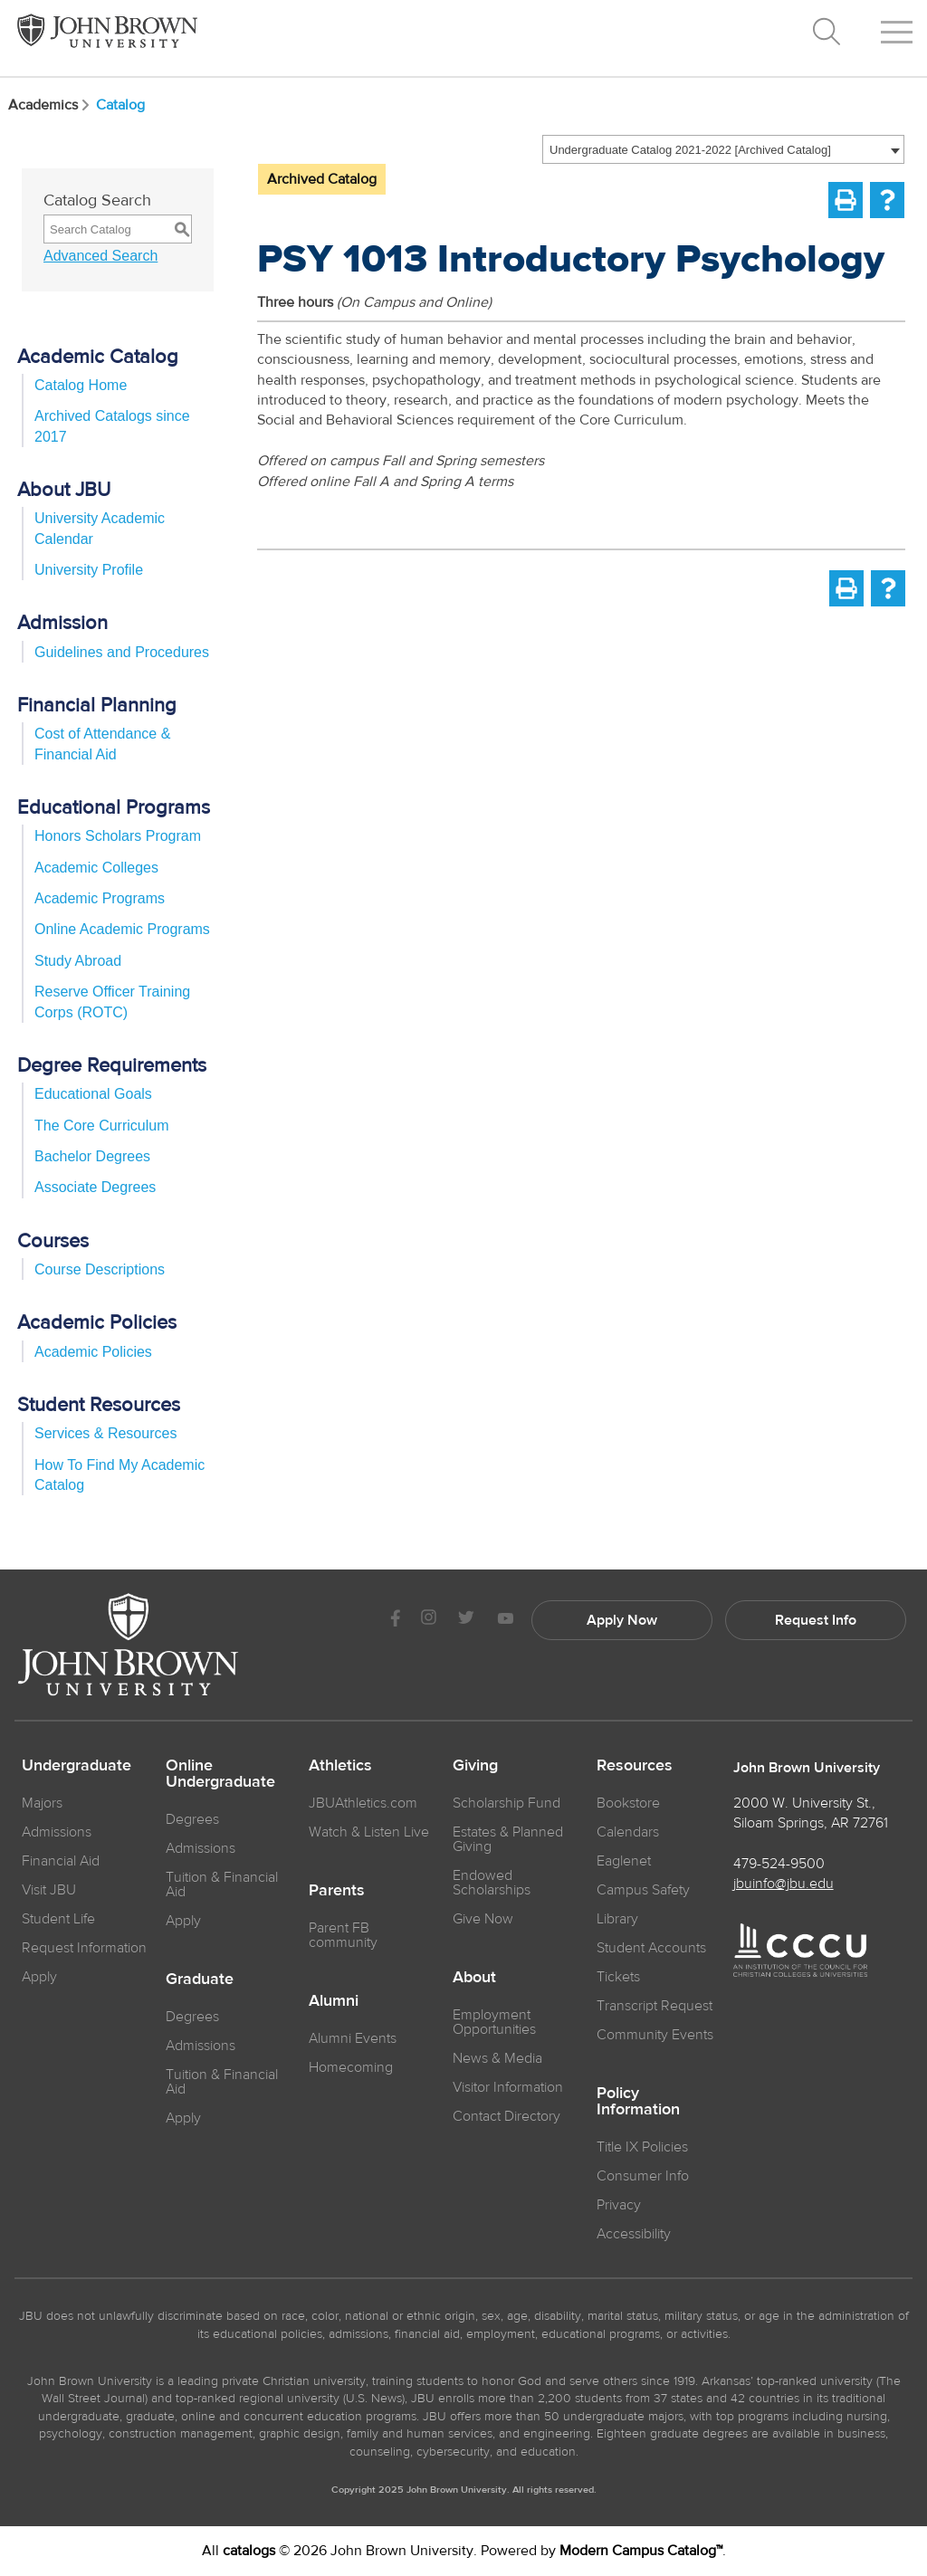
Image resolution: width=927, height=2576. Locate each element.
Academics (50, 105)
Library (617, 1919)
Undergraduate (76, 1766)
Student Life (58, 1919)
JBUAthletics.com (363, 1803)
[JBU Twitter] (465, 1620)
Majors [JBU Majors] (42, 1803)
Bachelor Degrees (92, 1156)
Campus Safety (643, 1890)
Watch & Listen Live (369, 1832)
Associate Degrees (95, 1187)
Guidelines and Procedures (121, 652)
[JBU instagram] (428, 1619)
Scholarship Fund (506, 1803)
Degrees (192, 1819)
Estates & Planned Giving (508, 1839)
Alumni (333, 2001)
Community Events (655, 2034)
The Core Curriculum (101, 1125)
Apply (39, 1977)
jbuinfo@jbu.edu (783, 1884)
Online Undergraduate (220, 1774)
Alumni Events (353, 2038)
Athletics (340, 1766)
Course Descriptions (99, 1269)
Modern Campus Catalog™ (640, 2551)
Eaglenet (624, 1861)
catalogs (249, 2551)
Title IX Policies (642, 2147)
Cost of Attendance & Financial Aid (102, 743)
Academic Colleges (96, 867)
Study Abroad (77, 960)
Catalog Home (80, 385)
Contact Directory (506, 2116)
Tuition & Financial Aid (222, 1884)
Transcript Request (654, 2006)
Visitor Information (508, 2087)
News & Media (497, 2058)
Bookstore (628, 1803)
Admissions (200, 1848)
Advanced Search (100, 255)
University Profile (88, 569)
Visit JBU (49, 1890)
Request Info (815, 1620)
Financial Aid (61, 1861)
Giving (475, 1766)
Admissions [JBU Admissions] (56, 1832)
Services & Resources (105, 1433)
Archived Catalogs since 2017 (112, 426)
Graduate (200, 1979)
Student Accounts (651, 1948)
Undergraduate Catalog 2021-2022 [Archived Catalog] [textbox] (690, 150)
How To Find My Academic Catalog (119, 1475)
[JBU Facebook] (395, 1620)
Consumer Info (643, 2176)
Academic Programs (99, 898)
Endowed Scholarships (491, 1882)
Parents (337, 1891)
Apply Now (622, 1620)
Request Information (84, 1948)
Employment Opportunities (494, 2022)
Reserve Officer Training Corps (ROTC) (112, 1001)
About (474, 1978)
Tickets (618, 1977)
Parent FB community (343, 1935)
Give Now (483, 1919)
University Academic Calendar (99, 528)
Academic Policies (93, 1352)
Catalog (120, 105)
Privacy (619, 2205)
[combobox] (723, 149)
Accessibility (634, 2234)
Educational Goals (93, 1094)
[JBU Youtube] (505, 1620)
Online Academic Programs (122, 929)
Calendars (628, 1832)
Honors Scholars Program (117, 836)
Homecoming (351, 2067)
